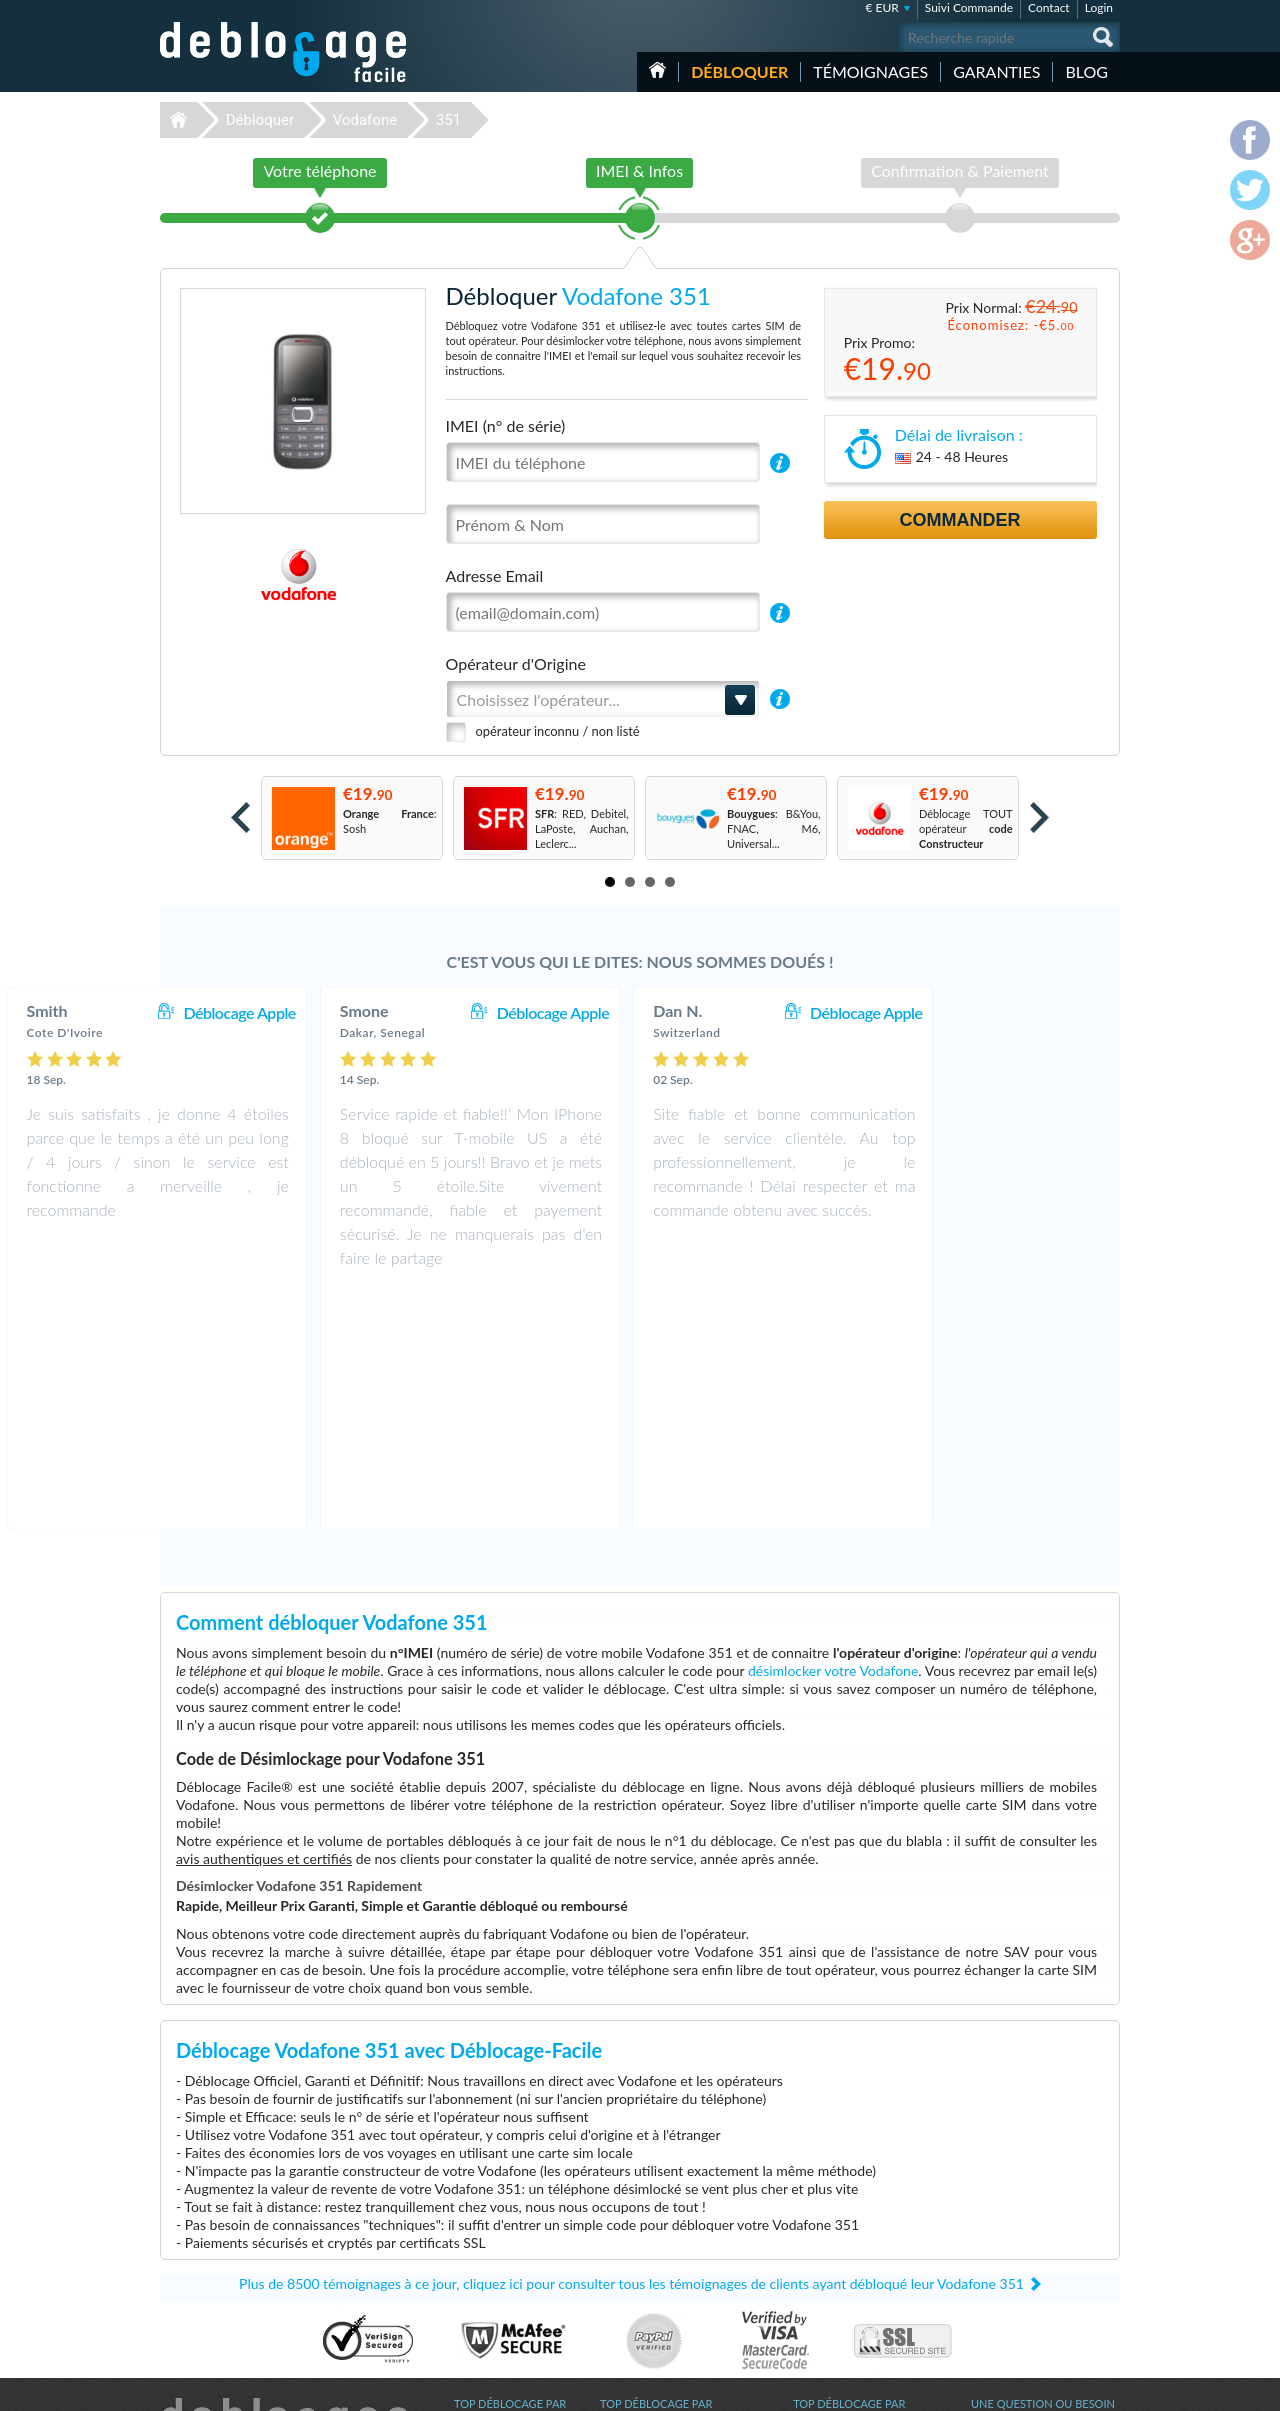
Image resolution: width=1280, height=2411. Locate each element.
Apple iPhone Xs (832, 2235)
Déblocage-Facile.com (284, 2191)
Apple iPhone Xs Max (844, 2265)
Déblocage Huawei (499, 2280)
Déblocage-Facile (284, 52)
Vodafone (365, 120)
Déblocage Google (498, 2310)
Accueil (657, 70)
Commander (960, 520)
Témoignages (870, 71)
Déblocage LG (487, 2250)
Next (1039, 817)
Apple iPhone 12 (833, 2295)
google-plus (1105, 2387)
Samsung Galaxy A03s (846, 2220)
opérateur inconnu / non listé (558, 731)
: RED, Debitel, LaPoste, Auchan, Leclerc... (582, 828)
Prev (240, 817)
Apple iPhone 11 (833, 2310)
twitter (1065, 2387)
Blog (1086, 71)
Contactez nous (1008, 2203)
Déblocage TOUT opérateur (966, 828)
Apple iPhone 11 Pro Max (854, 2280)
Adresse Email (495, 575)
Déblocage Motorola (503, 2235)
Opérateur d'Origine (516, 663)
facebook (1025, 2387)
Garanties (996, 71)
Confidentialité (1006, 2233)
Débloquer (739, 71)
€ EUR (881, 7)
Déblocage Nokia (495, 2295)
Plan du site (999, 2248)
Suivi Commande (969, 7)
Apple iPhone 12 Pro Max (854, 2250)
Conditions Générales (1022, 2218)
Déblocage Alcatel (497, 2265)
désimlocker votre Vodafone (833, 1433)
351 (448, 120)
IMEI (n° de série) (506, 425)
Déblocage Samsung (502, 2220)
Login (1099, 7)
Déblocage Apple (409, 1012)
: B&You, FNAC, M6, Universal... (774, 828)
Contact (1049, 7)
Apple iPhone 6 (830, 2205)
